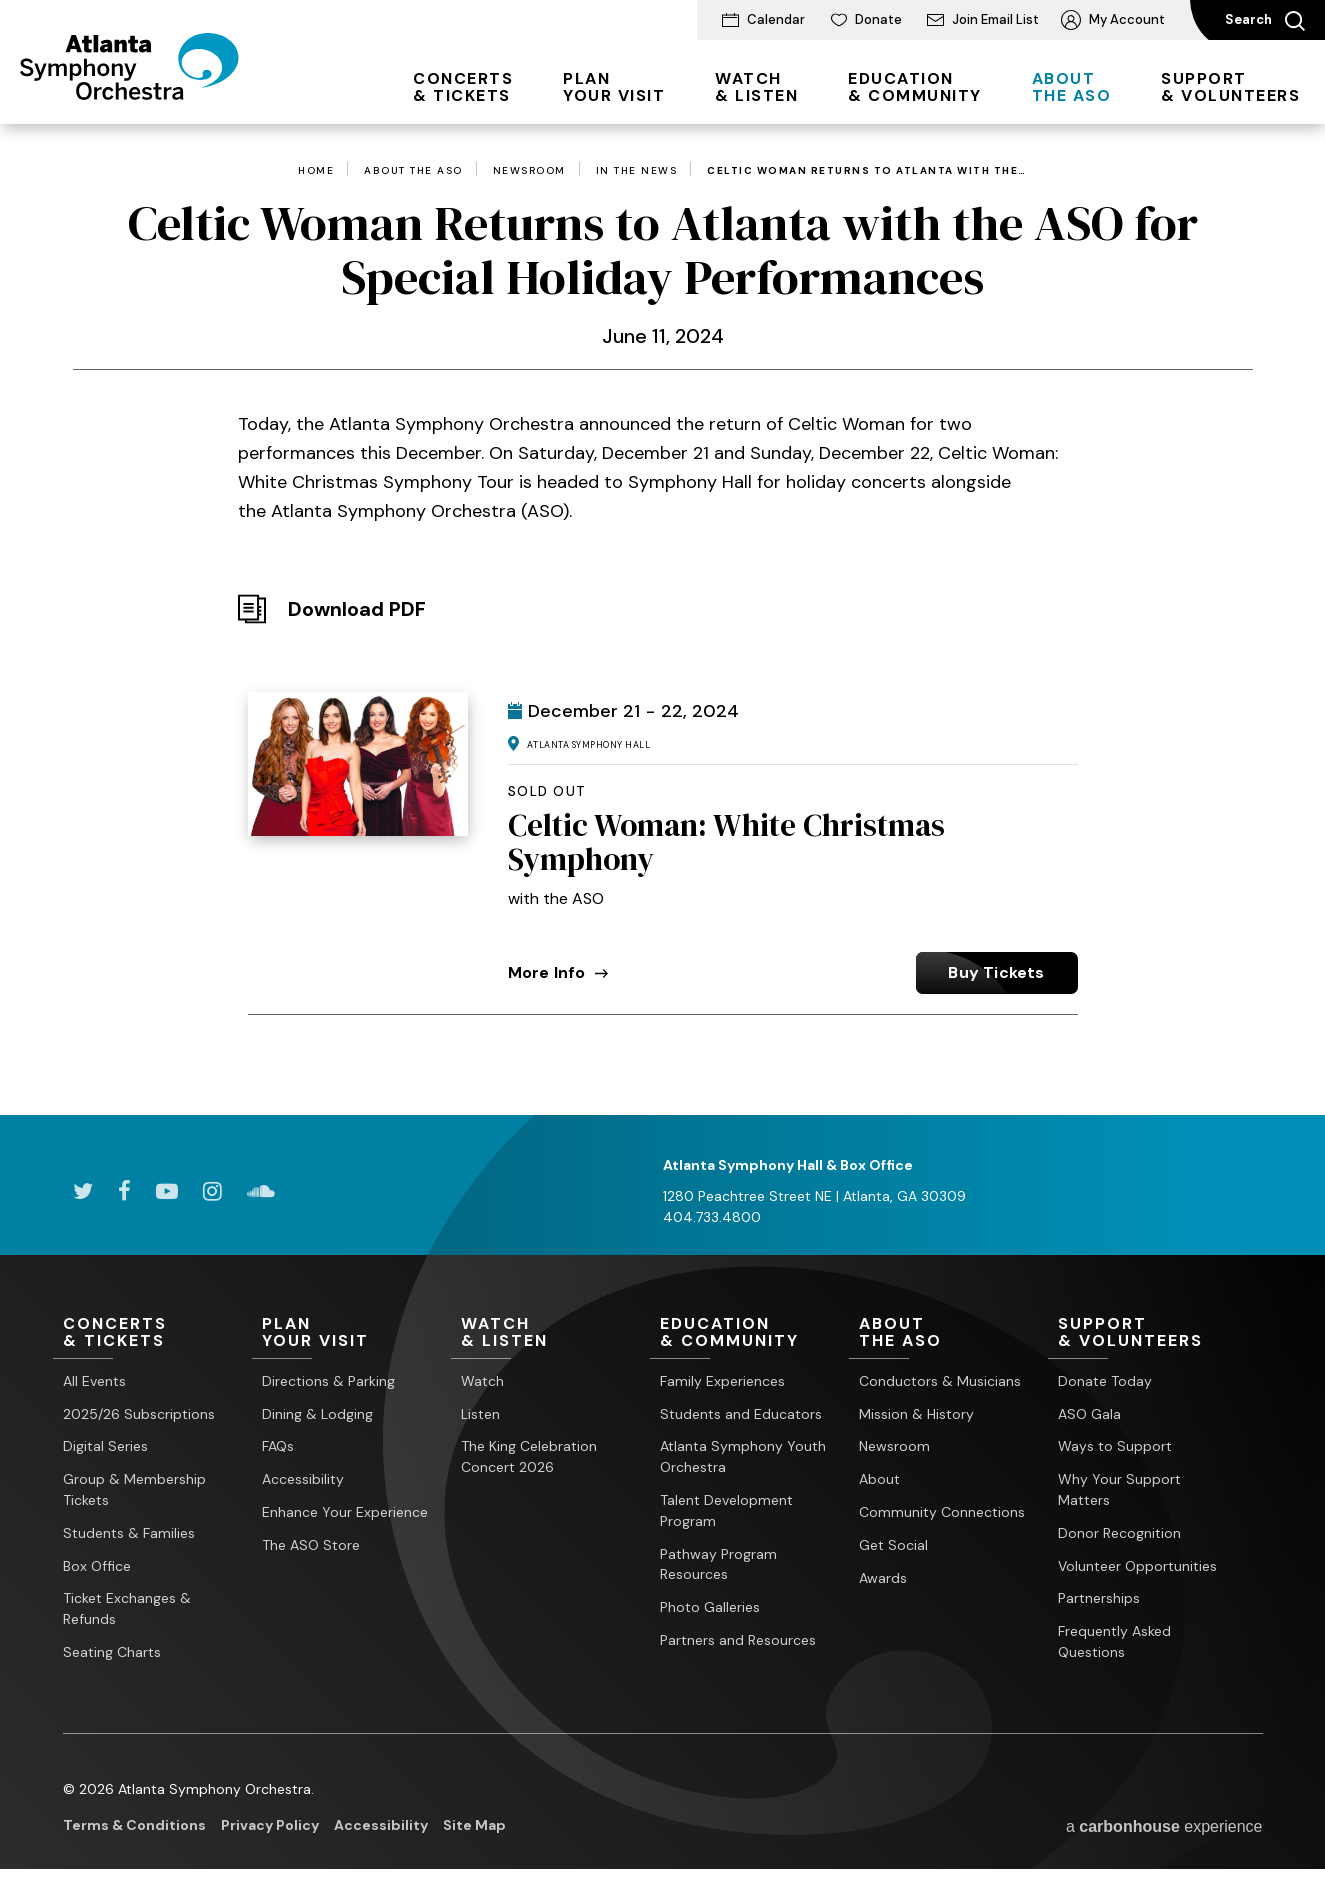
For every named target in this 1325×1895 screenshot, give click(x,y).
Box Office (97, 1566)
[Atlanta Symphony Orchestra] (129, 93)
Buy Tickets (996, 972)
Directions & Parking (328, 1381)
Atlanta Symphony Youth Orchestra (743, 1456)
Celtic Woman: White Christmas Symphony (726, 842)
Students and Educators (741, 1414)
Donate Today (1105, 1381)
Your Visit (614, 87)
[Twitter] (83, 1191)
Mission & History (916, 1414)
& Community (915, 87)
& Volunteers (1230, 87)
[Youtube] (167, 1191)
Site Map (474, 1825)
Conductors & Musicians (940, 1381)
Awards (883, 1578)
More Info (558, 972)
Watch (482, 1381)
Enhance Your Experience (345, 1512)
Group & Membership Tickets (134, 1489)
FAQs (278, 1446)
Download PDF (357, 609)
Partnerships (1099, 1598)
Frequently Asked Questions (1114, 1641)
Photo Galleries (710, 1607)
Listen (480, 1414)
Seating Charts (112, 1652)
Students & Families (129, 1533)
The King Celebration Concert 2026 (529, 1456)
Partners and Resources (738, 1640)
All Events (94, 1381)
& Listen (756, 87)
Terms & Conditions (134, 1825)
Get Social (893, 1545)
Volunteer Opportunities (1137, 1566)
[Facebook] (124, 1191)
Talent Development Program (726, 1510)
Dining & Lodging (317, 1414)
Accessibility (303, 1479)
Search (1265, 21)
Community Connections (942, 1512)
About (879, 1479)
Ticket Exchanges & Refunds (127, 1608)
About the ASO (413, 171)
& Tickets (463, 87)
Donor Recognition (1119, 1533)
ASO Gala (1089, 1414)
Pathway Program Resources (718, 1564)
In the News (637, 171)
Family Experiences (722, 1381)
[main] (662, 589)
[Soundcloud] (261, 1191)
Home (316, 171)
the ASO (1072, 87)
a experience (1164, 1826)
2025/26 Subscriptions (139, 1414)
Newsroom (529, 171)
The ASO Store (311, 1545)
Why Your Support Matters (1119, 1489)
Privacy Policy (270, 1825)
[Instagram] (212, 1191)
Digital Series (105, 1446)
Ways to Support (1115, 1446)
